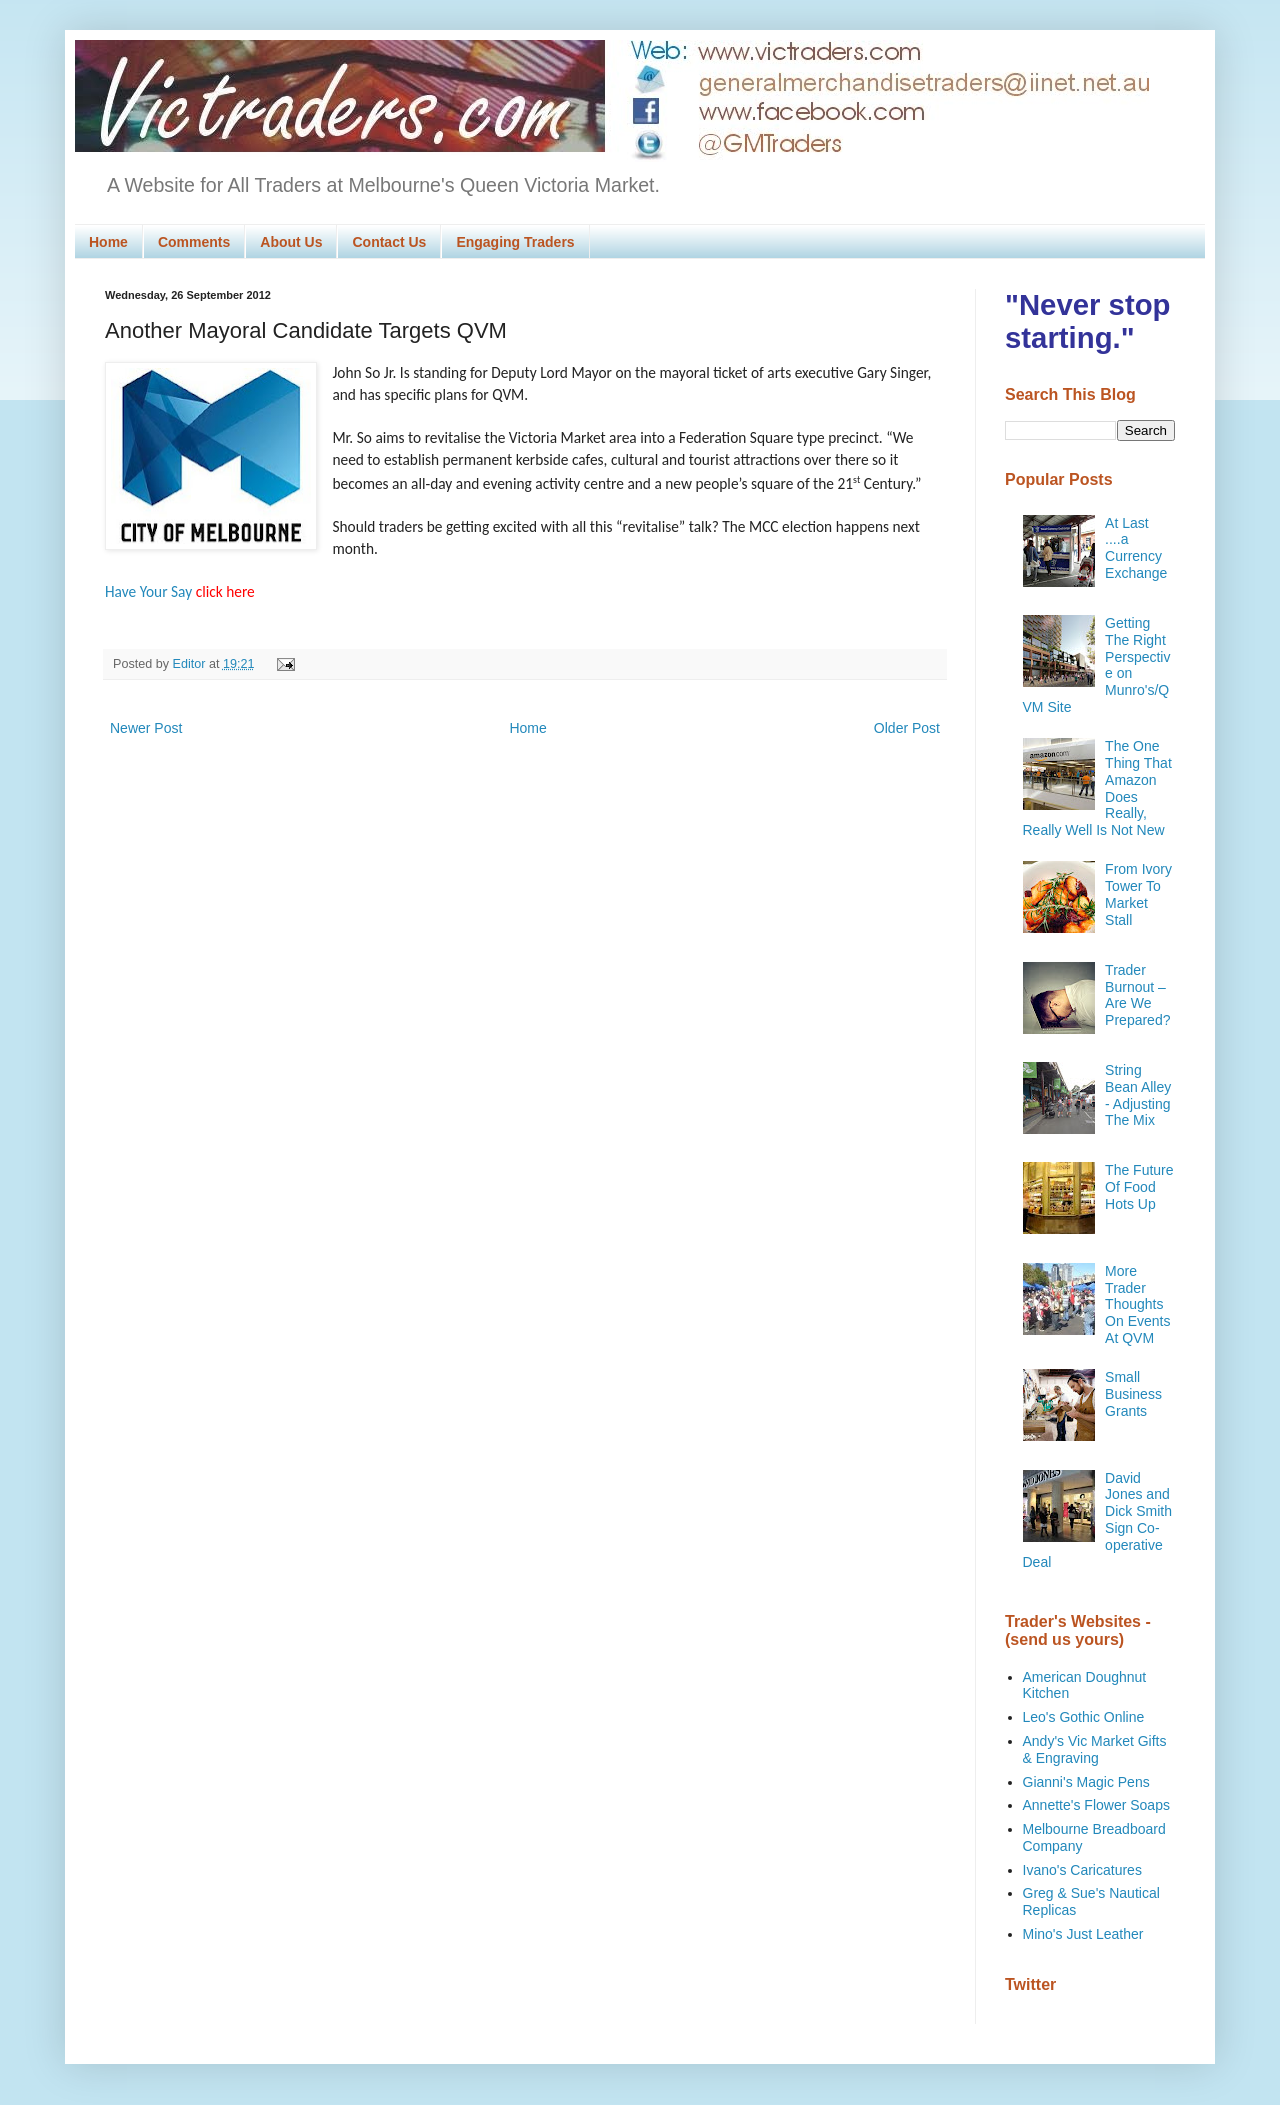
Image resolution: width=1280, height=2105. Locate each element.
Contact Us (389, 242)
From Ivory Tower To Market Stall (1138, 894)
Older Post (907, 728)
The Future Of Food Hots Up (1139, 1187)
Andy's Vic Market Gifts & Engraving (1095, 1749)
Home (108, 242)
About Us (291, 242)
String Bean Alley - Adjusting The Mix (1138, 1095)
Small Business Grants (1133, 1394)
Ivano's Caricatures (1082, 1870)
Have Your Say (180, 591)
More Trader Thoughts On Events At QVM (1137, 1304)
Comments (194, 242)
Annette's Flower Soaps (1096, 1805)
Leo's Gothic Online (1084, 1717)
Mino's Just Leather (1083, 1934)
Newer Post (146, 728)
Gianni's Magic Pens (1086, 1782)
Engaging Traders (515, 242)
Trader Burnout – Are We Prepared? (1137, 995)
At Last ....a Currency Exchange (1136, 548)
